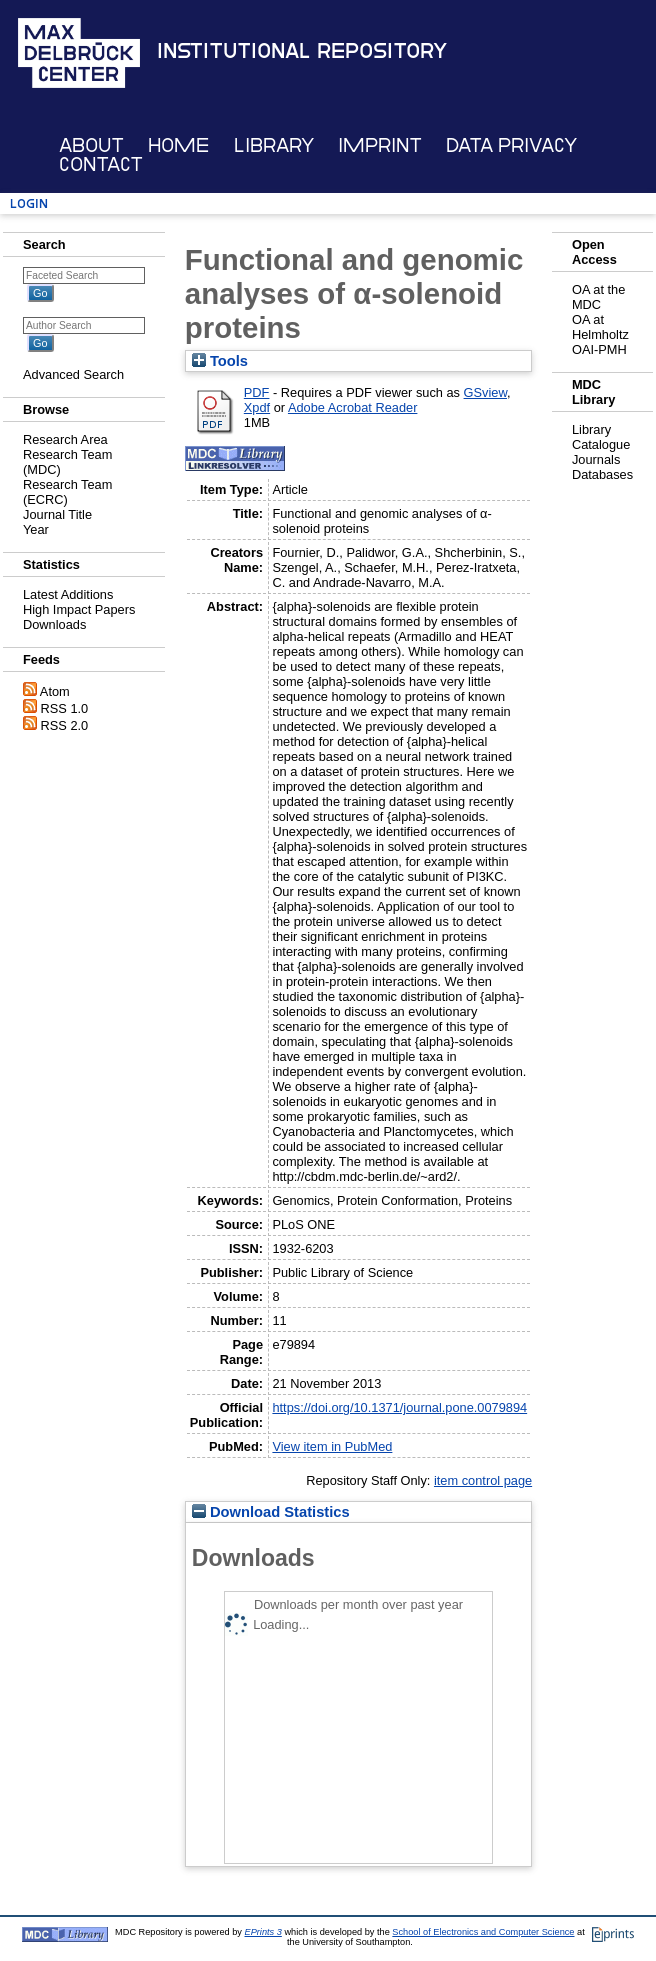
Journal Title (57, 514)
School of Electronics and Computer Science (483, 1932)
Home (178, 145)
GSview (485, 392)
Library (274, 145)
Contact (101, 164)
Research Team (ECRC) (67, 492)
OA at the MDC (598, 297)
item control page (483, 1480)
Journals (596, 459)
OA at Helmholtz (600, 327)
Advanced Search (73, 374)
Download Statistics (271, 1512)
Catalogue (601, 444)
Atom (55, 691)
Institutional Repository (302, 51)
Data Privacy (511, 145)
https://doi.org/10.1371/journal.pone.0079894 (399, 1407)
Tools (220, 361)
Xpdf (257, 407)
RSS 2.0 (65, 725)
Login (29, 203)
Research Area (65, 439)
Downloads (54, 624)
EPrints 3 (263, 1932)
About (91, 145)
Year (36, 529)
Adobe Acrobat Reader (352, 407)
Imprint (380, 145)
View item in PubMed (332, 1446)
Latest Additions (68, 594)
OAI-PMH (599, 349)
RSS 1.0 (65, 708)
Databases (602, 474)
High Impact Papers (79, 609)
